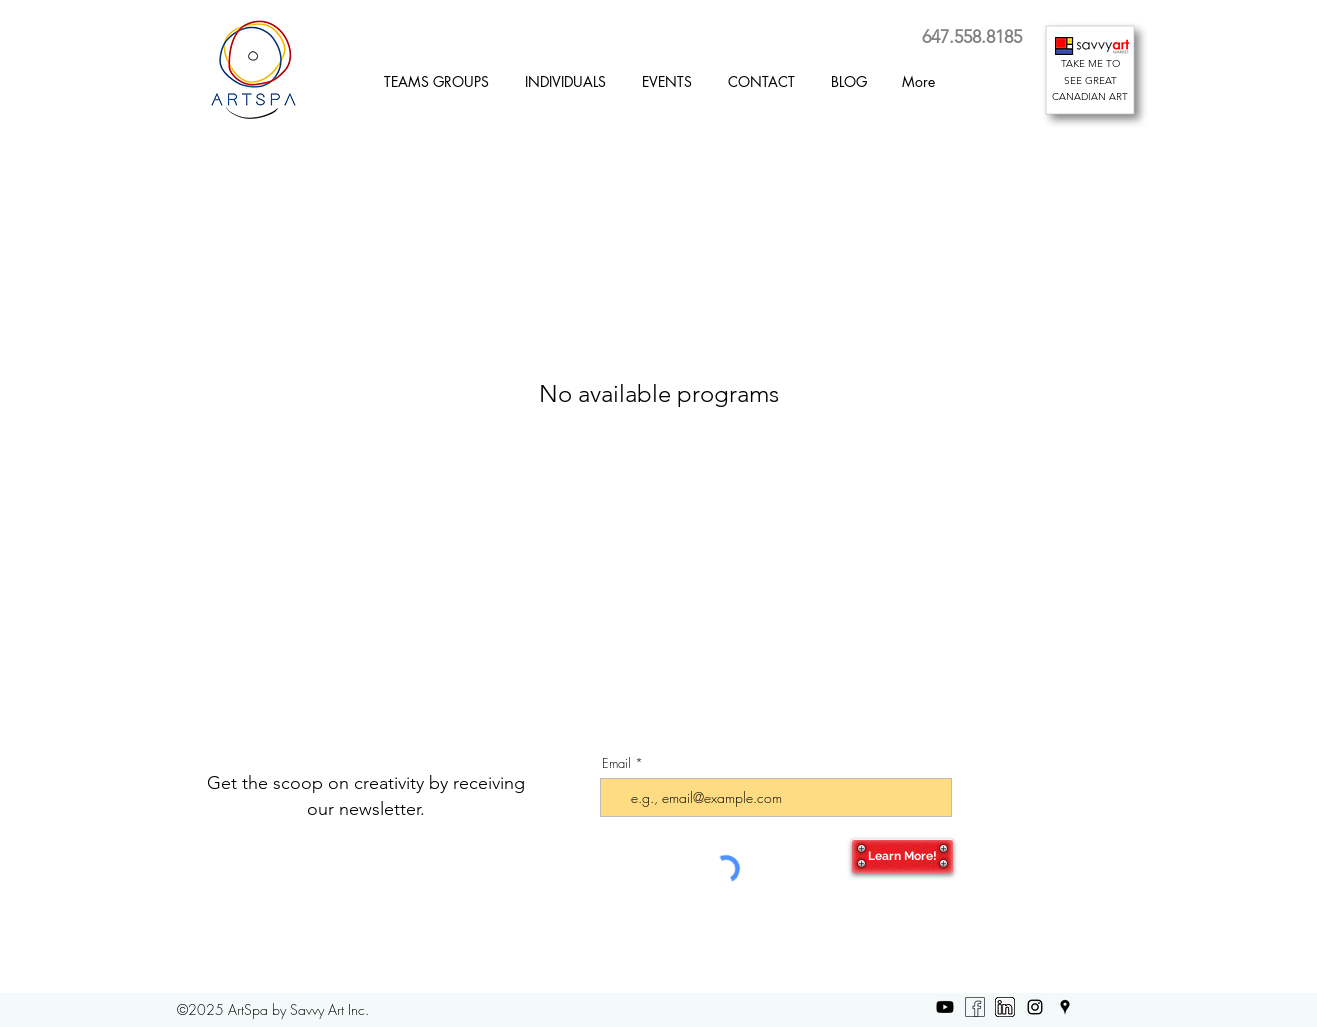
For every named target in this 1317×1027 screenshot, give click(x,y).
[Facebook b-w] (975, 1007)
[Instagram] (1035, 1007)
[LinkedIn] (1005, 1007)
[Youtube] (945, 1007)
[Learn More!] (902, 856)
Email (616, 763)
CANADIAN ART (1090, 96)
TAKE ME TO (1090, 63)
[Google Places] (1065, 1007)
